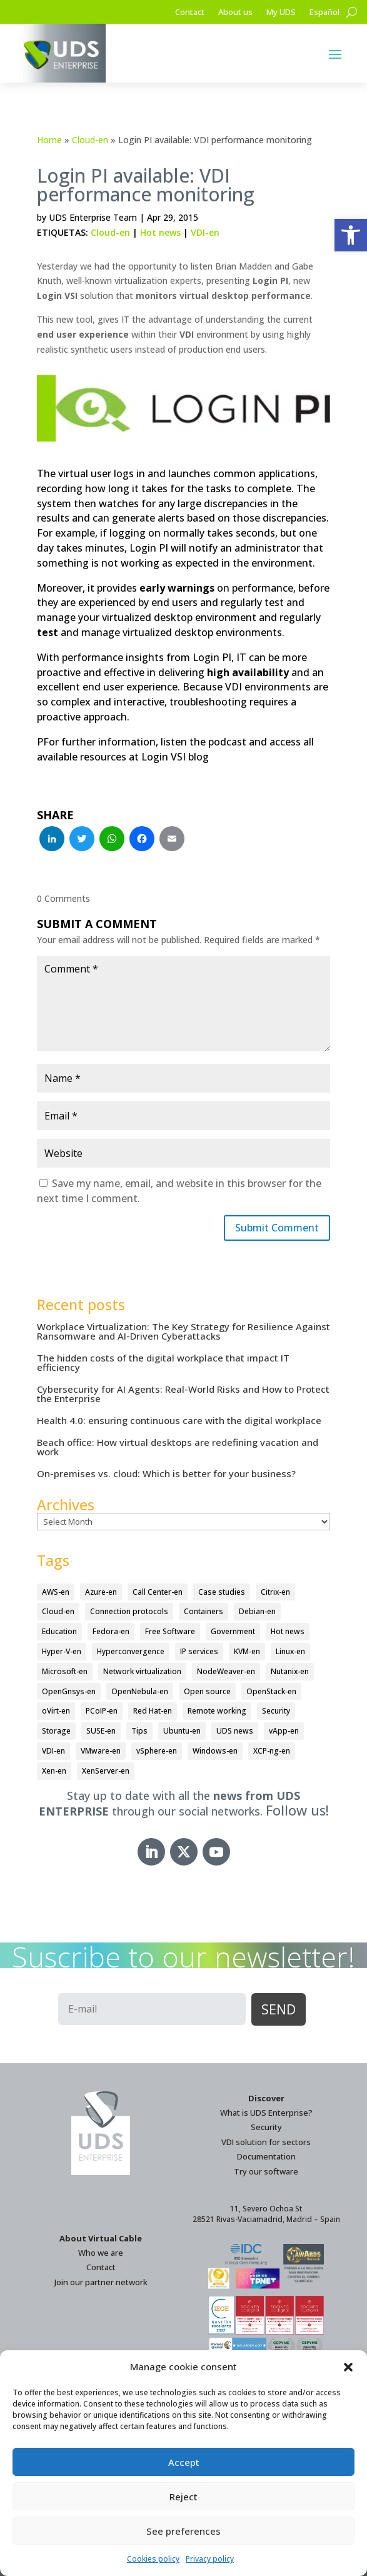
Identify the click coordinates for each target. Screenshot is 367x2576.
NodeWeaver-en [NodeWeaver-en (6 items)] (226, 1671)
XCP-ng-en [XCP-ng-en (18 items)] (271, 1750)
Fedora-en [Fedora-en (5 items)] (111, 1631)
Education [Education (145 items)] (59, 1631)
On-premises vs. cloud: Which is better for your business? (166, 1473)
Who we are (100, 2252)
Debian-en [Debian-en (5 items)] (257, 1611)
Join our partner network (101, 2282)
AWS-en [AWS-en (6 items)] (55, 1592)
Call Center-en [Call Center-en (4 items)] (158, 1592)
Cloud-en (90, 140)
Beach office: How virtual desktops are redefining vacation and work (177, 1447)
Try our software (266, 2171)
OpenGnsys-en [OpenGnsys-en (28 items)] (69, 1691)
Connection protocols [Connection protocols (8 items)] (129, 1611)
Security (266, 2127)
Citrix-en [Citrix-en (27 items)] (275, 1592)
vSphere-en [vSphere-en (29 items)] (156, 1750)
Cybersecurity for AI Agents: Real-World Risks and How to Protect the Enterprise (183, 1394)
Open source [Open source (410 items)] (207, 1691)
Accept (183, 2462)
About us (235, 13)
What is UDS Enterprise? (266, 2112)
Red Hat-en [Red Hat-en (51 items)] (152, 1710)
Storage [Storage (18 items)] (56, 1730)
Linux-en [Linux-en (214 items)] (290, 1651)
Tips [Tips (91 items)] (139, 1730)
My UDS (281, 13)
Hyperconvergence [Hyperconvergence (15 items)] (130, 1651)
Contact (189, 13)
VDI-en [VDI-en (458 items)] (53, 1750)
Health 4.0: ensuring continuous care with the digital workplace (179, 1420)
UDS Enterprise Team (93, 217)
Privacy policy (210, 2558)
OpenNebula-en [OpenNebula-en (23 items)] (139, 1691)
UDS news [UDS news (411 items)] (234, 1730)
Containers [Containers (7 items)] (203, 1611)
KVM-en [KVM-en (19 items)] (247, 1651)
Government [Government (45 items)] (233, 1631)
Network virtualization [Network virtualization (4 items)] (142, 1671)
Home (49, 140)
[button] (350, 235)
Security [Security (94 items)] (276, 1710)
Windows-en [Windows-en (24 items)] (215, 1750)
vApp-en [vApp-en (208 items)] (284, 1730)
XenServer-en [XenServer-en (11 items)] (105, 1770)
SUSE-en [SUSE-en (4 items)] (101, 1730)
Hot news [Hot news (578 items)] (287, 1631)
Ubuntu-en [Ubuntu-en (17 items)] (182, 1730)
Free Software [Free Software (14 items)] (170, 1631)
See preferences (183, 2531)
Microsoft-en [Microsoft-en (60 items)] (65, 1671)
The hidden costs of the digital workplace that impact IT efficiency (163, 1362)
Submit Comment (277, 1228)
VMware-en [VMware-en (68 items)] (101, 1750)
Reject (183, 2496)
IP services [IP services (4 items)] (199, 1651)
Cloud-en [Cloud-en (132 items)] (58, 1611)
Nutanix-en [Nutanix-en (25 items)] (290, 1671)
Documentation (266, 2156)
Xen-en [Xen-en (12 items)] (54, 1770)
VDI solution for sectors (266, 2142)
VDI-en (205, 232)
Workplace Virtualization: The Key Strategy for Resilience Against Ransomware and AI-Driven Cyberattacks (183, 1331)
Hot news (160, 232)
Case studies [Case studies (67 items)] (221, 1592)
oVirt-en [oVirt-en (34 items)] (56, 1710)
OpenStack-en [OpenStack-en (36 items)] (271, 1691)
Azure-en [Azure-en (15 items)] (101, 1592)
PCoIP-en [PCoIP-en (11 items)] (102, 1710)
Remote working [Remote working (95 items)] (217, 1710)
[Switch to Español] (324, 14)
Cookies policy (153, 2558)
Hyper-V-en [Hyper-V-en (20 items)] (61, 1651)
